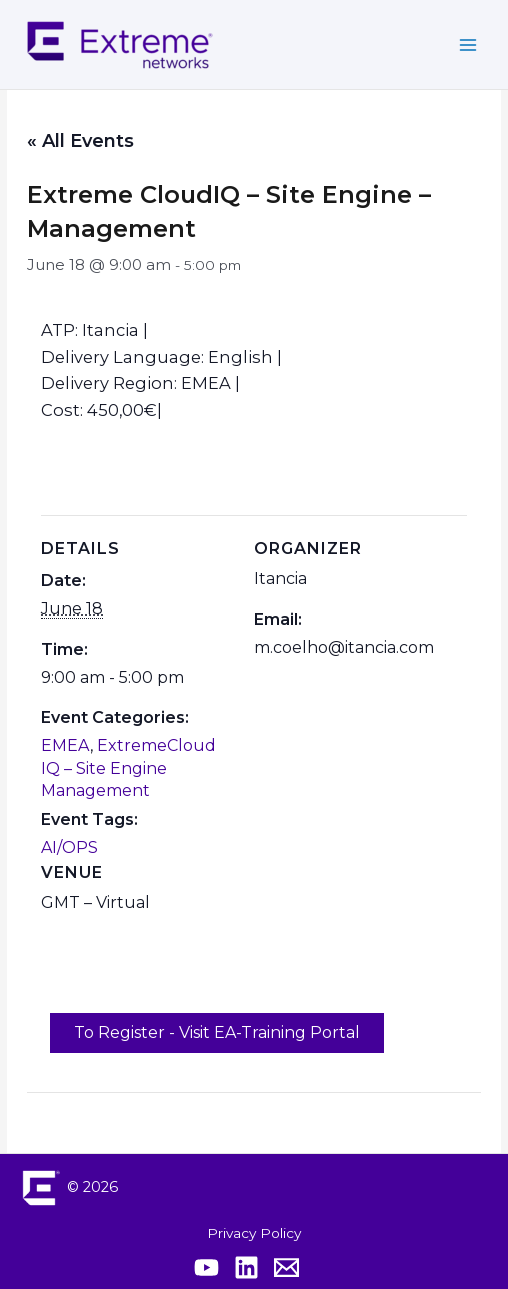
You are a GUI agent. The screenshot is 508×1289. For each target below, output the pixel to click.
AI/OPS (69, 847)
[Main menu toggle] (468, 44)
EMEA (65, 745)
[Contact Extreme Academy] (286, 1267)
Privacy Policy (254, 1233)
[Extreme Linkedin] (246, 1267)
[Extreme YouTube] (206, 1267)
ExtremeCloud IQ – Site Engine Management (128, 768)
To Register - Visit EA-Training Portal (217, 1032)
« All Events (80, 141)
